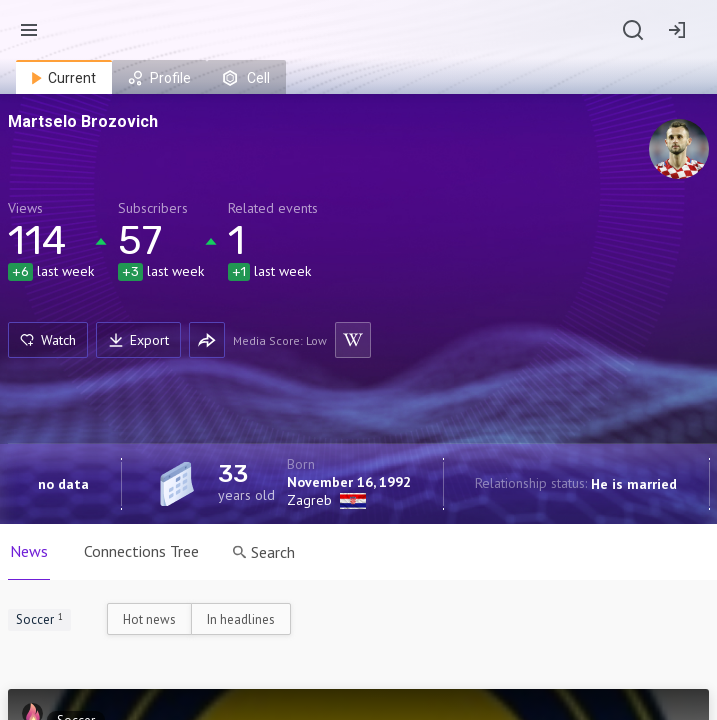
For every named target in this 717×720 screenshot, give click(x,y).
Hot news (149, 619)
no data (63, 484)
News (29, 551)
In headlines (241, 619)
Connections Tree (141, 551)
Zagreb (309, 500)
